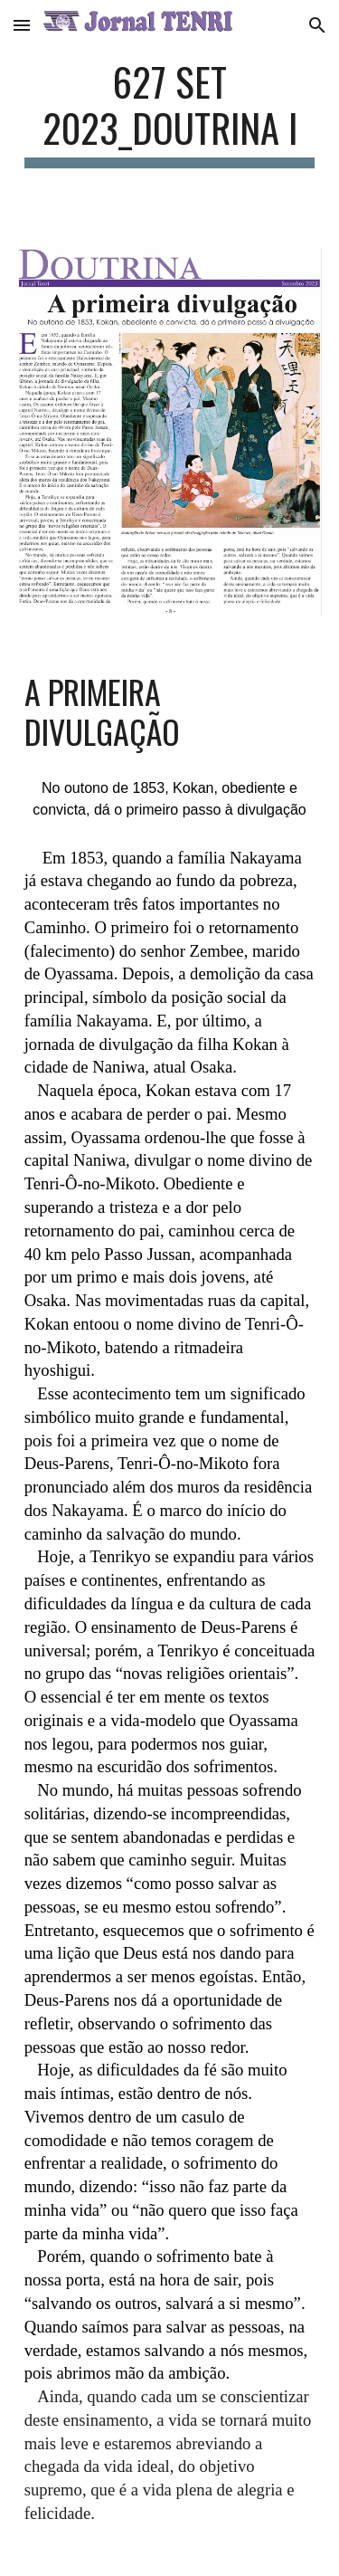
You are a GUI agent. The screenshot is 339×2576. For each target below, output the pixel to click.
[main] (170, 113)
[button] (21, 25)
